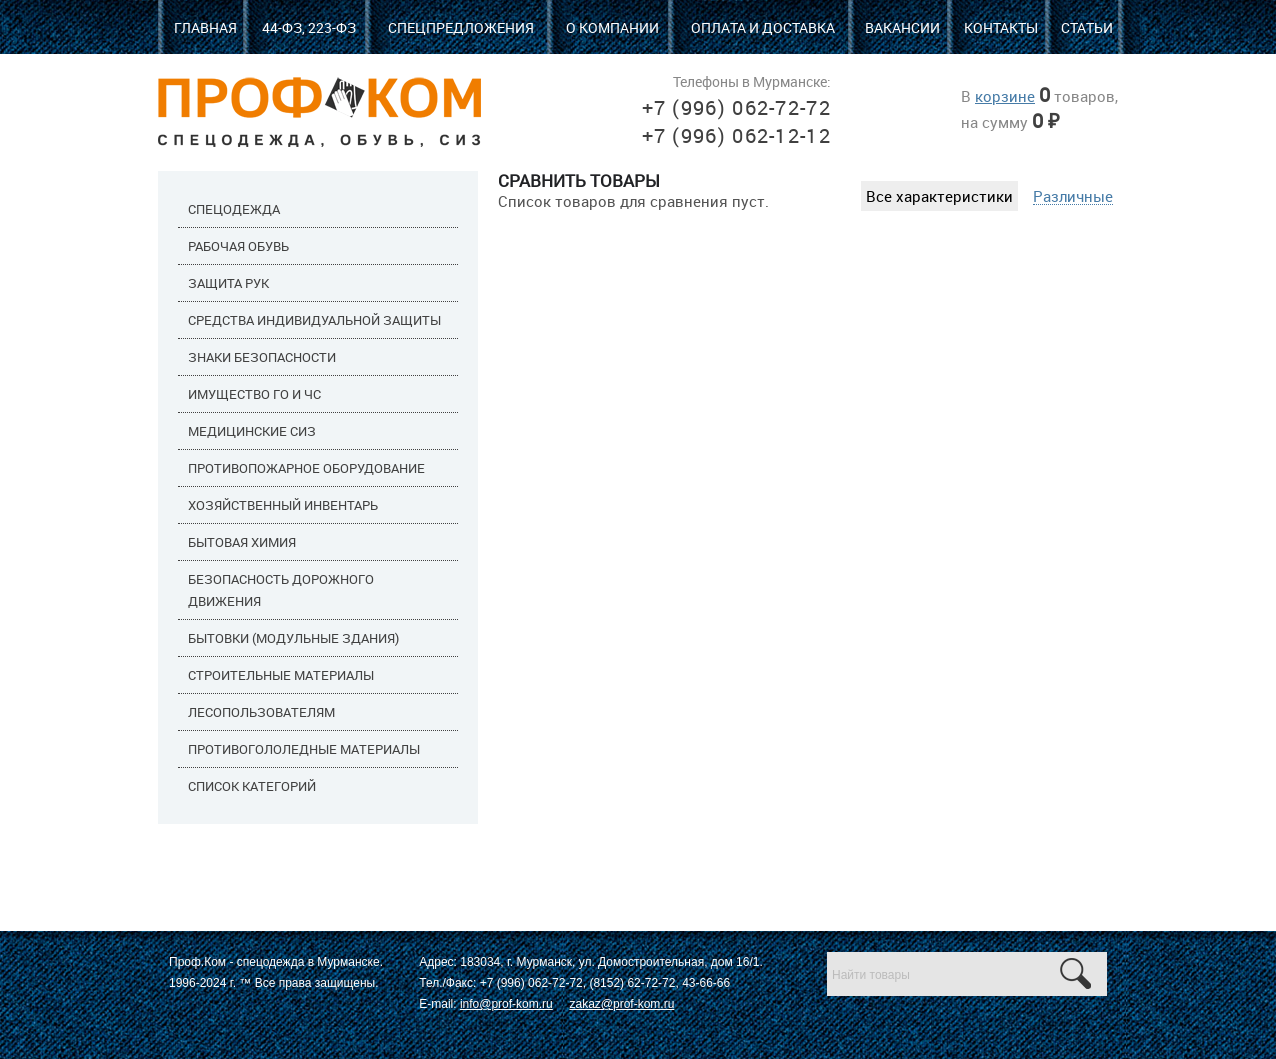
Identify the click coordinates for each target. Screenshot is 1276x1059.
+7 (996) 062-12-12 (736, 135)
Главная (205, 27)
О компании (612, 27)
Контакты (1001, 27)
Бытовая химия (242, 542)
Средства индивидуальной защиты (314, 320)
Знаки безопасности (262, 357)
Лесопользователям (261, 712)
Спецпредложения (461, 27)
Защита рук (228, 283)
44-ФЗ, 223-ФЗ (309, 27)
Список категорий (252, 786)
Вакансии (902, 27)
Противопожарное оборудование (306, 468)
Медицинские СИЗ (252, 431)
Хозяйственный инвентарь (283, 505)
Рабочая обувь (238, 246)
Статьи (1087, 27)
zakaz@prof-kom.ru (621, 1004)
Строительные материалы (281, 675)
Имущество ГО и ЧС (254, 394)
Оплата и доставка (763, 27)
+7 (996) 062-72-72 (736, 107)
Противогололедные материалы (304, 749)
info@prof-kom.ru (506, 1004)
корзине (1005, 96)
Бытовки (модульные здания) (293, 638)
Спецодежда (234, 209)
